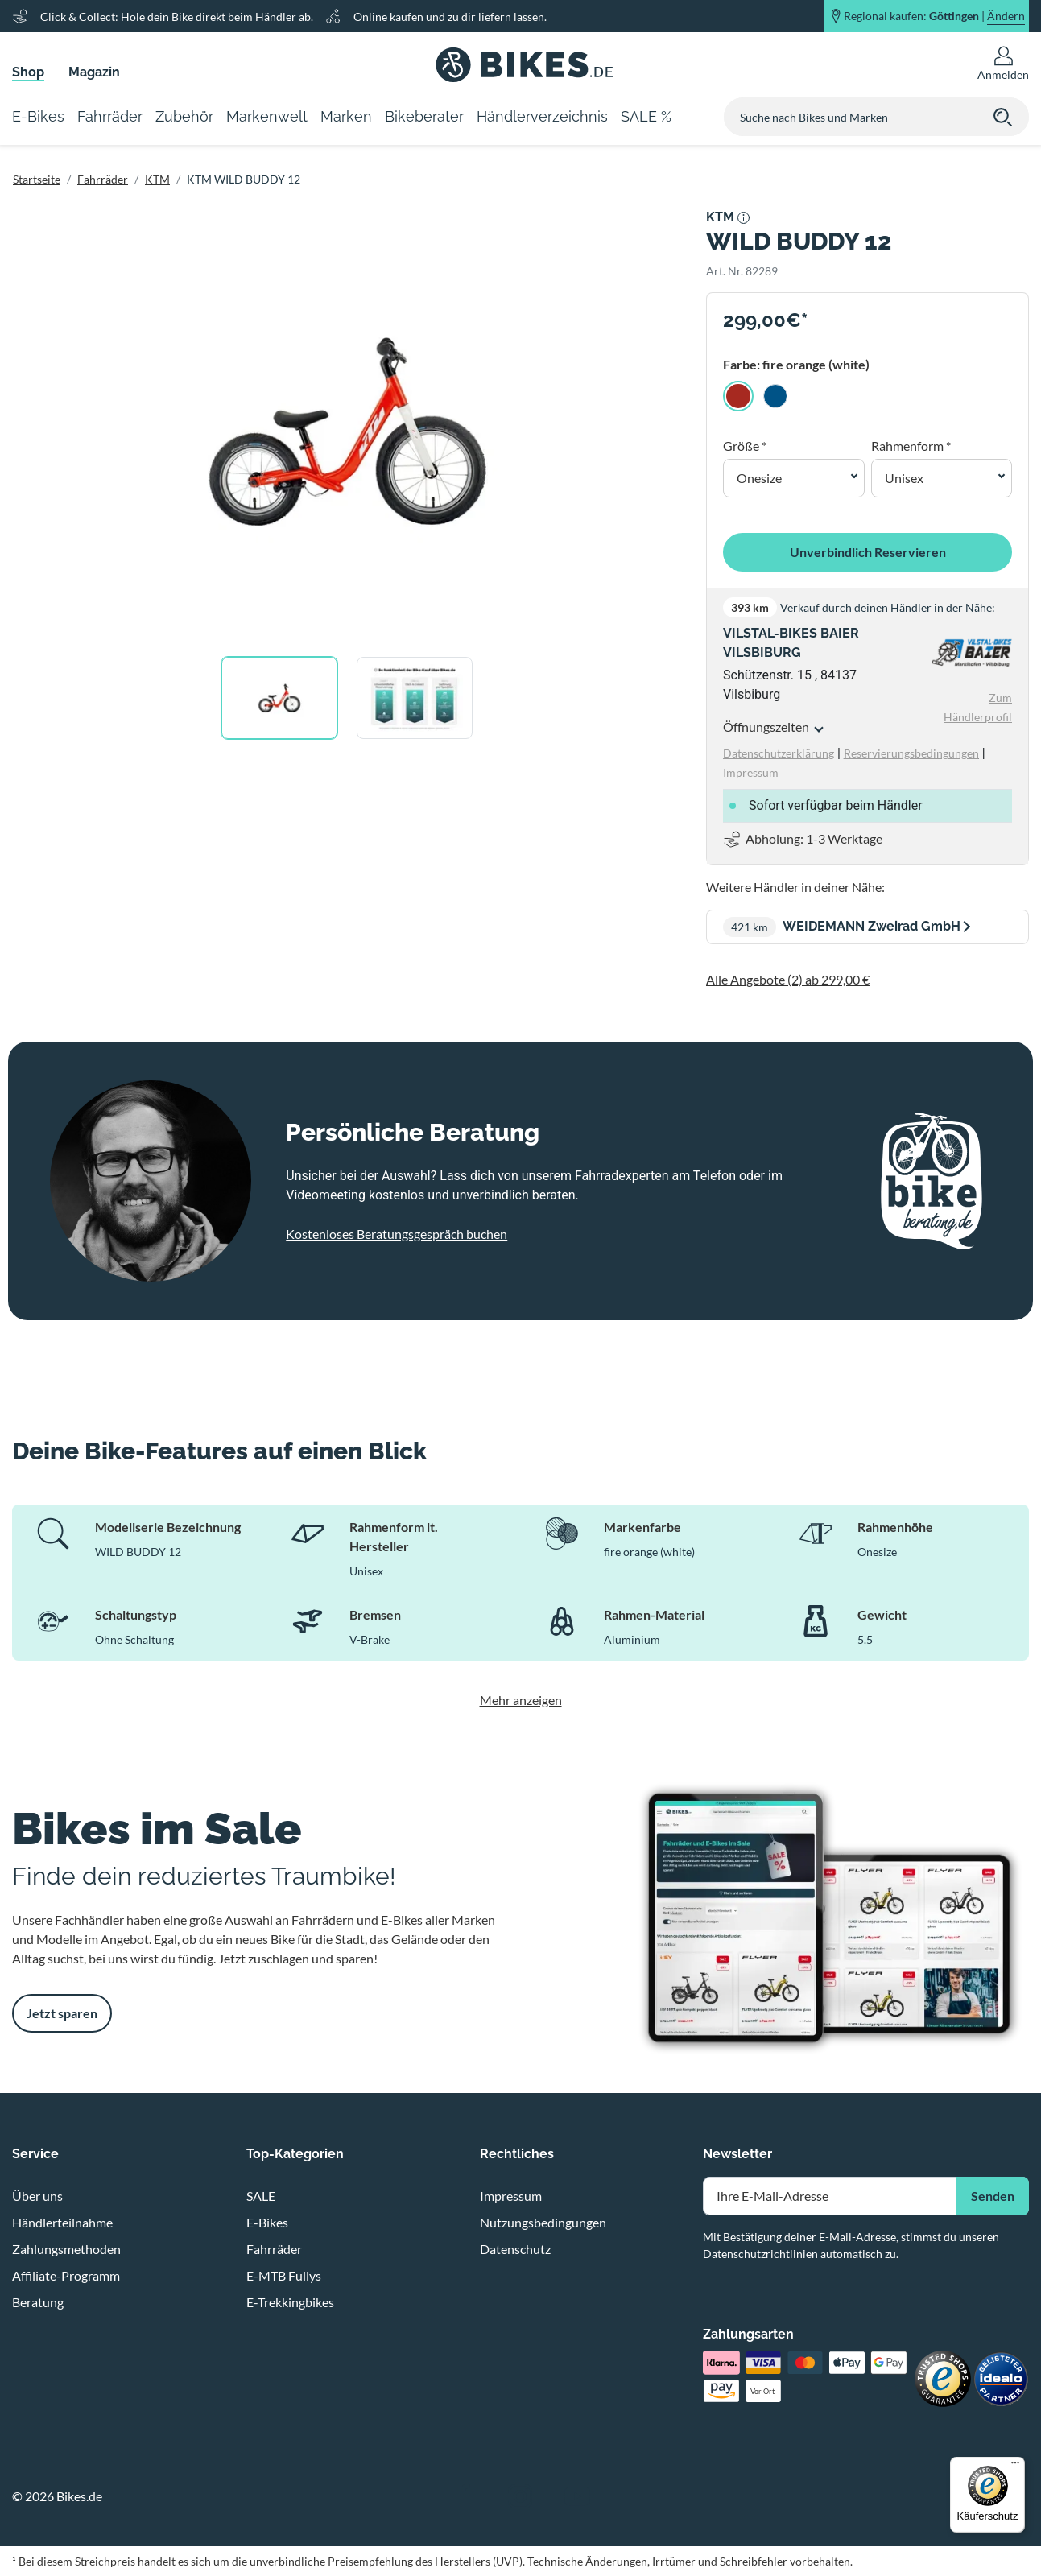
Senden (992, 2195)
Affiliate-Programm (66, 2275)
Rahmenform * (911, 445)
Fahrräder (102, 179)
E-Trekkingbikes (290, 2302)
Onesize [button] (759, 477)
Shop (28, 72)
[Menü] (1015, 2466)
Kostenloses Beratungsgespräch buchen (396, 1233)
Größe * (744, 445)
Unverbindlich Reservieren (868, 551)
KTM (157, 179)
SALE (260, 2195)
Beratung (38, 2302)
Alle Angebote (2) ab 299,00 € (788, 979)
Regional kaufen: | (934, 16)
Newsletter (737, 2153)
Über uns (37, 2195)
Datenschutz (515, 2248)
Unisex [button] (904, 477)
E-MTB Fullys (283, 2275)
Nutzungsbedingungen (543, 2222)
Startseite (36, 179)
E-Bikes (267, 2222)
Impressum (511, 2195)
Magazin (94, 72)
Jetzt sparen (62, 2013)
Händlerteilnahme (62, 2222)
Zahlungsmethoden (66, 2248)
